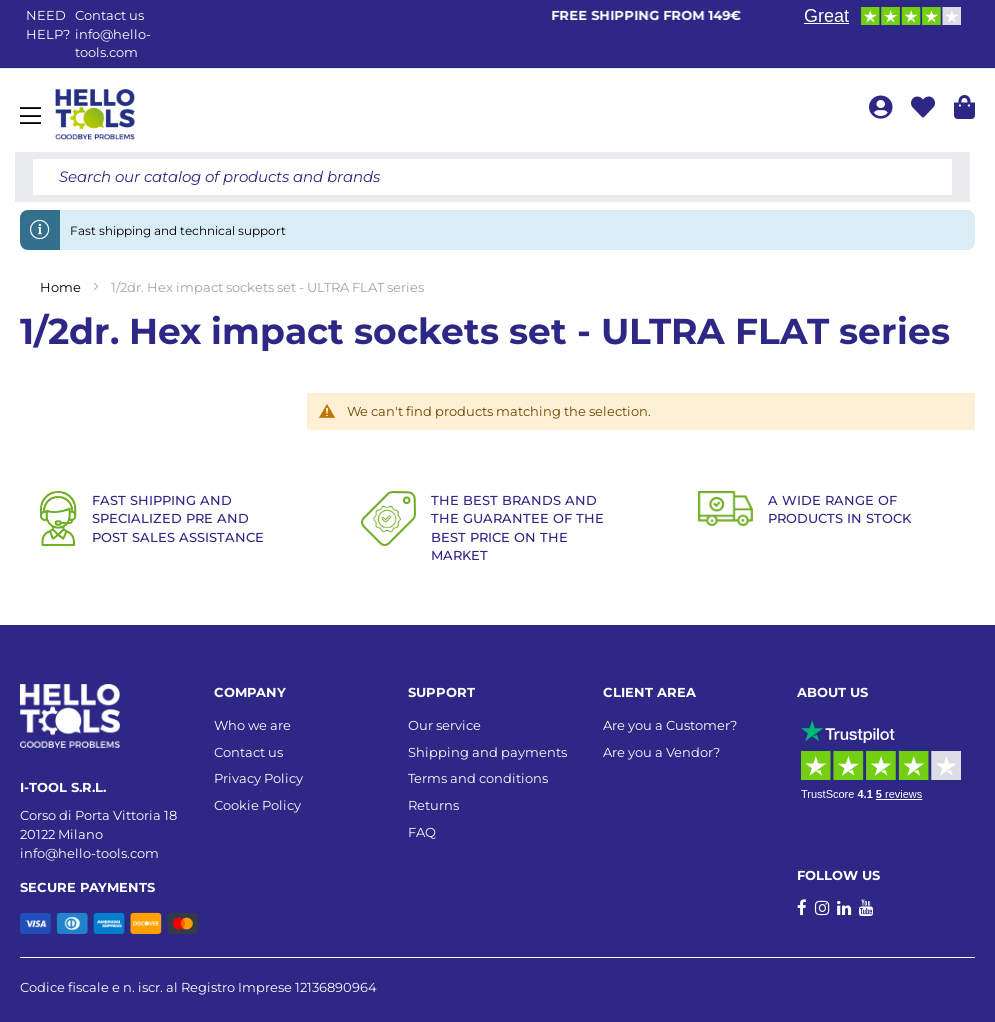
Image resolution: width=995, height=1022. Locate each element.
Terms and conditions (478, 778)
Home (62, 287)
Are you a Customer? (670, 725)
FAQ (422, 832)
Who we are (252, 725)
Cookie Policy (257, 805)
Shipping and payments (487, 752)
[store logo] (95, 115)
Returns (433, 805)
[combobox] (492, 177)
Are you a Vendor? (661, 752)
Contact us (248, 752)
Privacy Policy (258, 778)
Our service (444, 725)
